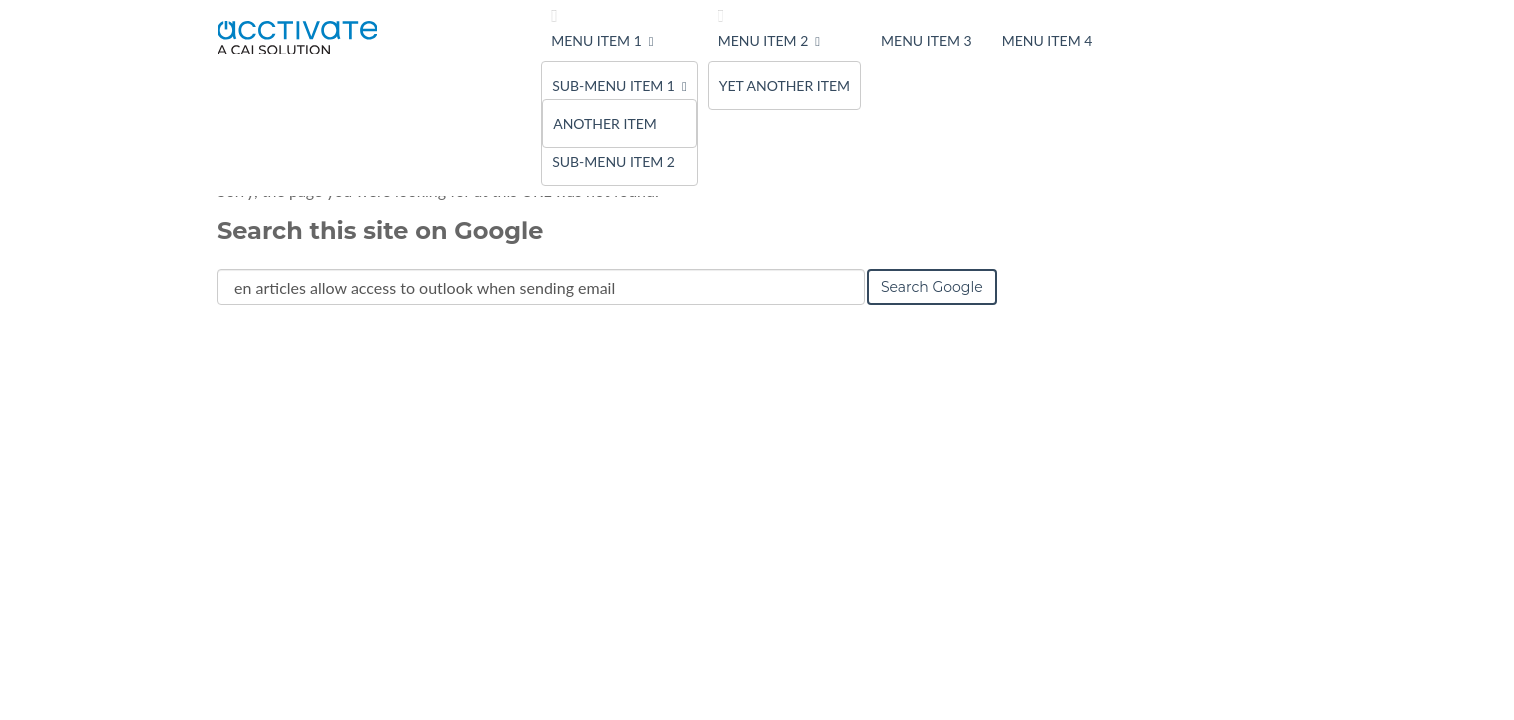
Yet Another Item (784, 85)
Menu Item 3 (926, 40)
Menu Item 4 (1047, 40)
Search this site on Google (380, 230)
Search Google (932, 287)
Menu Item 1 (596, 40)
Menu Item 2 (763, 40)
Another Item (605, 123)
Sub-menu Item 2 (613, 161)
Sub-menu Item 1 (613, 85)
